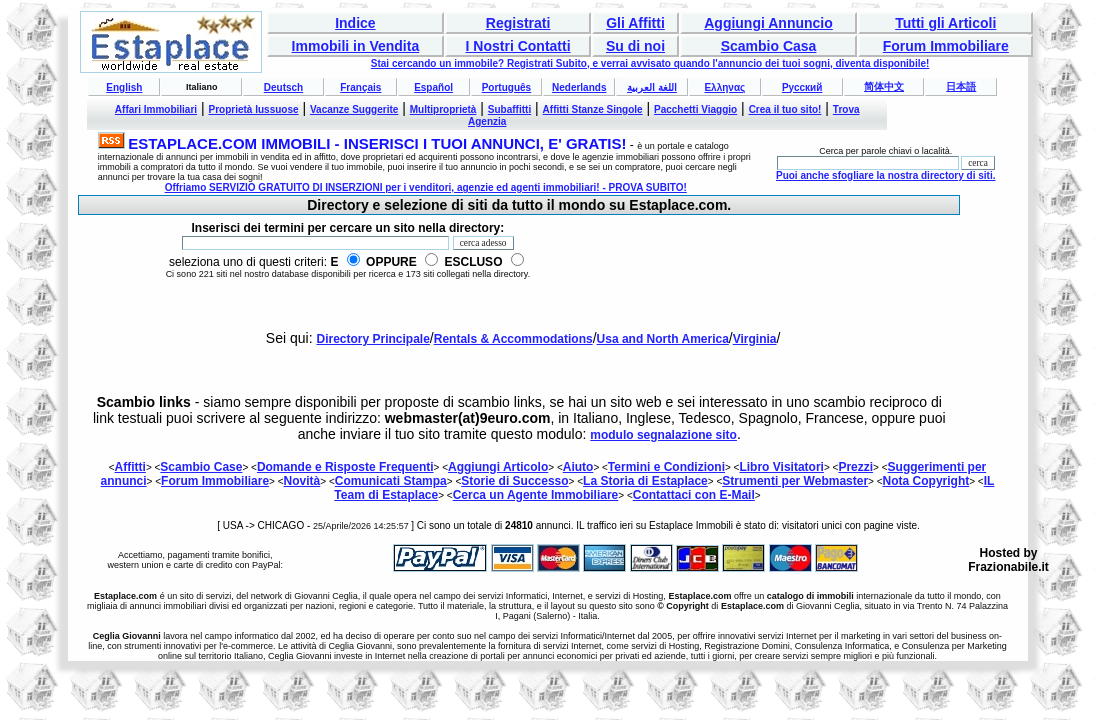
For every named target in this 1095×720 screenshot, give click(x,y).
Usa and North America (663, 339)
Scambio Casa (769, 46)
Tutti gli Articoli (945, 23)
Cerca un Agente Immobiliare (536, 495)
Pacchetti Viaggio (695, 109)
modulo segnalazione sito (663, 435)
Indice (355, 23)
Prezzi (855, 467)
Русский (802, 87)
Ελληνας (724, 87)
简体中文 (884, 86)
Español (433, 87)
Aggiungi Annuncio (768, 23)
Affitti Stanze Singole (593, 109)
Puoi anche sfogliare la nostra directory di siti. (886, 175)
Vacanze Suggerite (354, 109)
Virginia (755, 339)
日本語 (961, 86)
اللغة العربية (652, 87)
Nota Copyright (926, 481)
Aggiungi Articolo (498, 467)
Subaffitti (509, 109)
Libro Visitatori (781, 467)
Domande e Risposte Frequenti (345, 467)
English (124, 87)
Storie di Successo (514, 481)
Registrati (518, 23)
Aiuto (578, 467)
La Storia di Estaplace (645, 481)
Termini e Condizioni (666, 467)
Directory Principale (372, 339)
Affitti (130, 467)
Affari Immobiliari (156, 109)
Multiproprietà (443, 109)
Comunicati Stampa (391, 481)
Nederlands (579, 87)
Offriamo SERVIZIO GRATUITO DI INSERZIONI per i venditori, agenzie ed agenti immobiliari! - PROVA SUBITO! (426, 187)
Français (360, 87)
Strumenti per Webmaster (795, 481)
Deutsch (283, 87)
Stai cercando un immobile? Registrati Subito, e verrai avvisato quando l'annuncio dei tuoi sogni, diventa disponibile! (650, 63)
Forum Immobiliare (946, 46)
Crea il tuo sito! (785, 109)
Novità (302, 481)
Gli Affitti (635, 23)
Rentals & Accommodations (513, 339)
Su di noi (635, 46)
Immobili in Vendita (356, 46)
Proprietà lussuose (254, 109)
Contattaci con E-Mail (694, 495)
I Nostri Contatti (518, 46)
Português (506, 87)
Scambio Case (201, 467)
